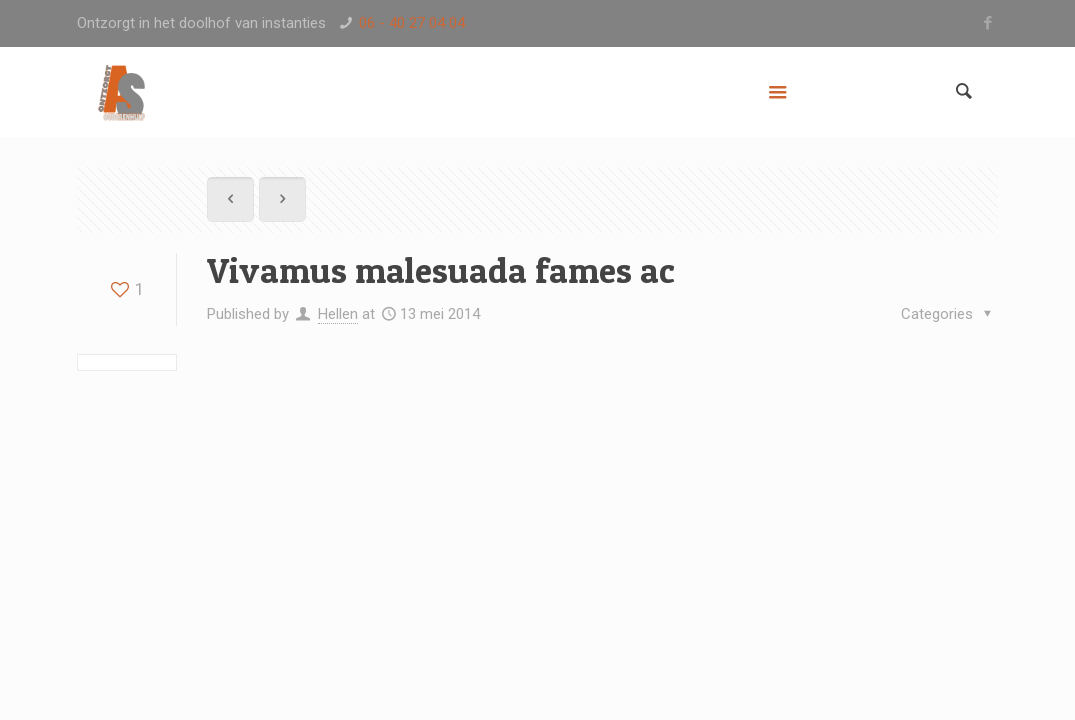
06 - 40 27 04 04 (412, 23)
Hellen (338, 314)
